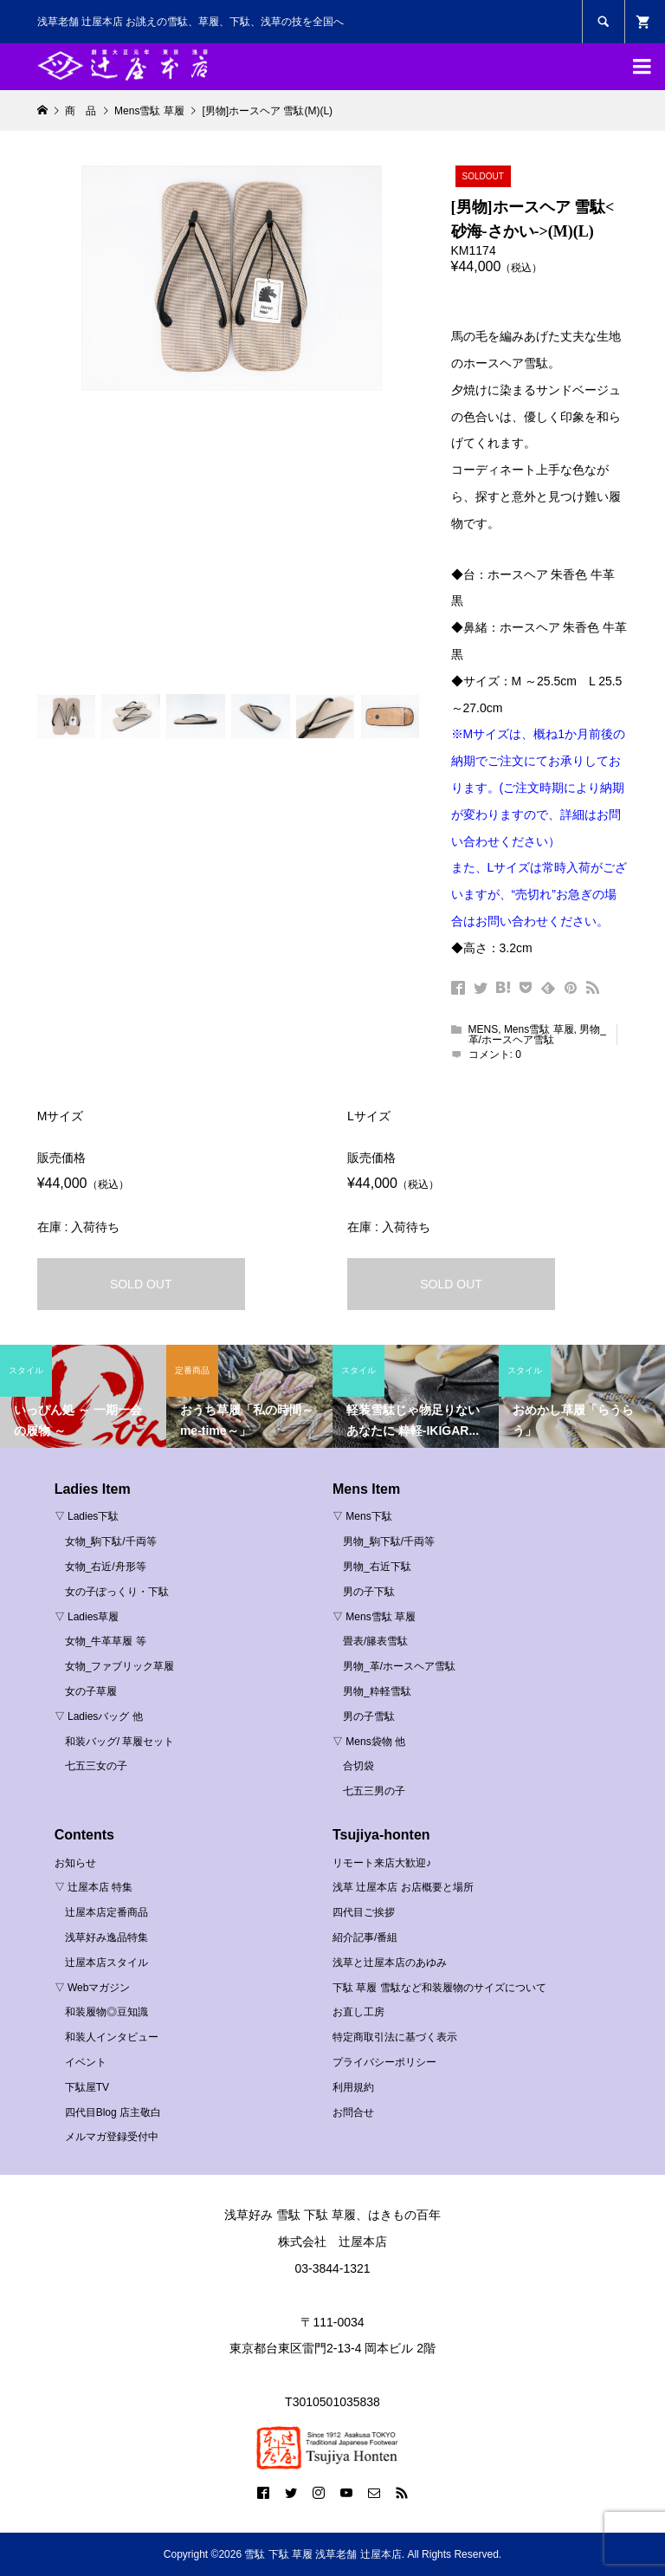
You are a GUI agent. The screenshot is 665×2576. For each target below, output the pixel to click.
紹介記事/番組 (364, 1937)
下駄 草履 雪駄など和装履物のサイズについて (439, 1988)
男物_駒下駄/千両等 (389, 1541)
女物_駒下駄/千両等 (111, 1541)
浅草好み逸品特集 (106, 1937)
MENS (483, 1029)
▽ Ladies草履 (87, 1617)
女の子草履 (91, 1691)
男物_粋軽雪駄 (377, 1691)
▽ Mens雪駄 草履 (374, 1617)
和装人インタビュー (111, 2037)
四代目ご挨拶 (363, 1912)
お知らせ (75, 1863)
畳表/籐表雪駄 (375, 1641)
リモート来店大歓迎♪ (381, 1863)
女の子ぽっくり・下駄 (117, 1592)
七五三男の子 (374, 1791)
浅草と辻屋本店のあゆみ (389, 1962)
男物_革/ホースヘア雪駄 (537, 1034)
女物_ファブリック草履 (120, 1666)
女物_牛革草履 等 (105, 1641)
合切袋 (358, 1766)
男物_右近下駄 (377, 1567)
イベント (86, 2062)
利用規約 (353, 2087)
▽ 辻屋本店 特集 (94, 1887)
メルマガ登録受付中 (111, 2137)
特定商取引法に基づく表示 (394, 2037)
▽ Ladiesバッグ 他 (99, 1716)
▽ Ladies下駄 (87, 1516)
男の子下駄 (369, 1592)
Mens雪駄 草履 (539, 1029)
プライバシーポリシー (384, 2062)
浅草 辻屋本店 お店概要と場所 (403, 1887)
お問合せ (353, 2112)
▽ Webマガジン (93, 1988)
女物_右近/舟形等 (105, 1567)
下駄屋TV (87, 2087)
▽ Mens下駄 (362, 1516)
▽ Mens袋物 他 (368, 1742)
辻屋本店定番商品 (106, 1912)
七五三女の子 (96, 1766)
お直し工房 (358, 2012)
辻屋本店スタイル (106, 1962)
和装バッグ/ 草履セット (120, 1742)
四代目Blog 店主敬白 (113, 2112)
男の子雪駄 (369, 1716)
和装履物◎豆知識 (106, 2012)
